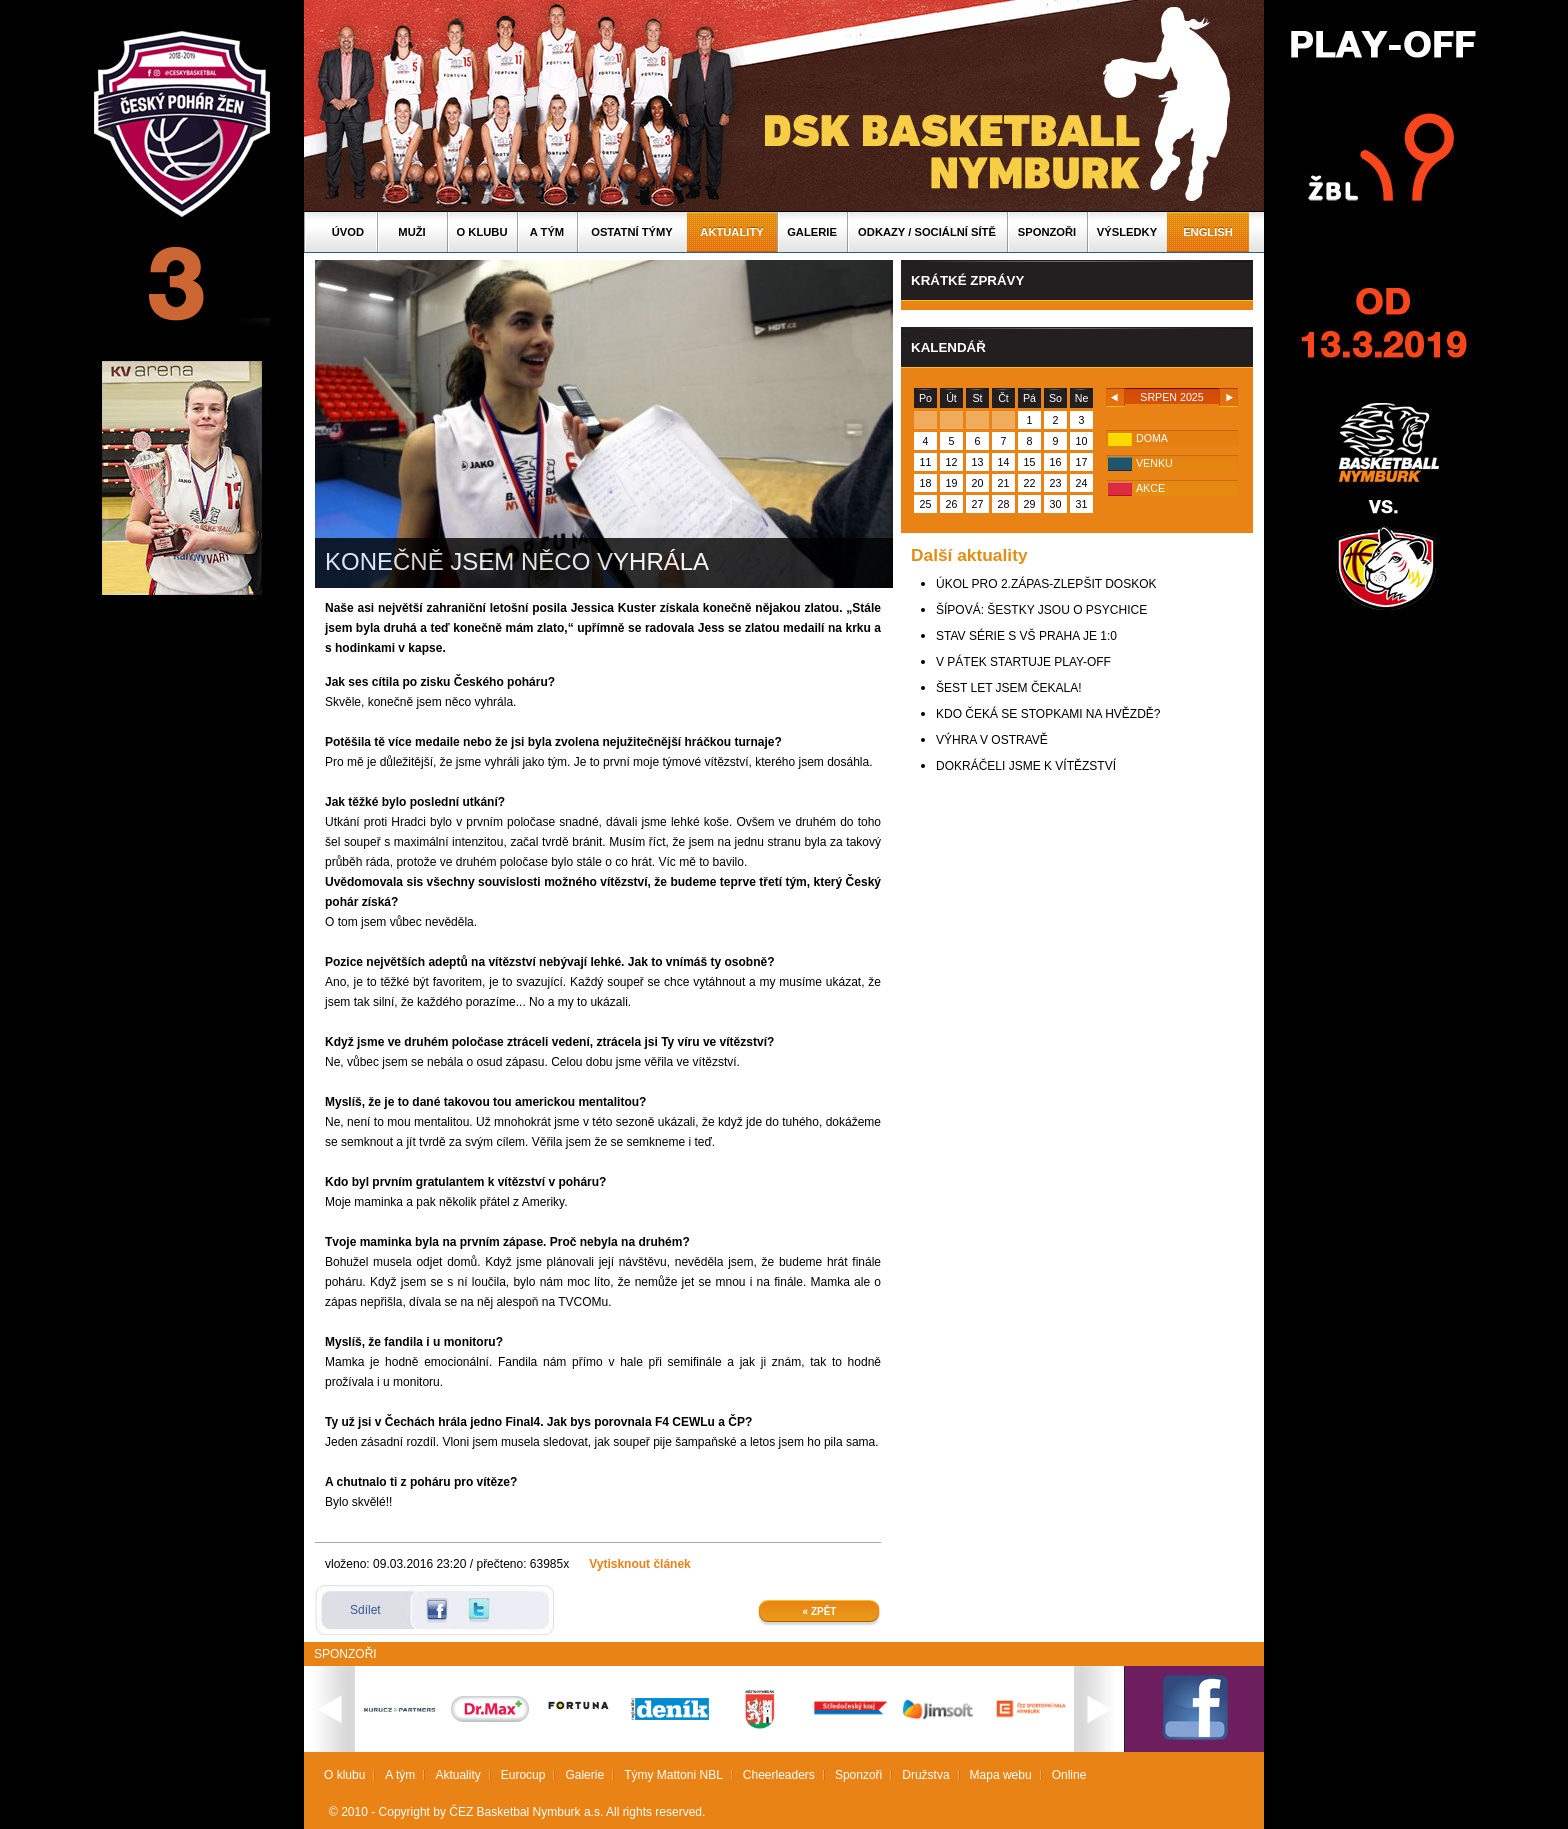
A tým (547, 232)
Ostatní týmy (632, 232)
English (1208, 232)
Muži (411, 232)
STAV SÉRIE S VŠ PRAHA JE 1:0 (1026, 636)
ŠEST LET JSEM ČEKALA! (1009, 688)
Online (1069, 1775)
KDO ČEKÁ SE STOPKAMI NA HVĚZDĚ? (1048, 714)
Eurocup (523, 1775)
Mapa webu (1001, 1775)
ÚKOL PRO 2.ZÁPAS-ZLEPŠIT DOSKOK (1046, 584)
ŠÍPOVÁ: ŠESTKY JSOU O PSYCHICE (1041, 610)
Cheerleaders (779, 1775)
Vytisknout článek (640, 1564)
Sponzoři (1047, 232)
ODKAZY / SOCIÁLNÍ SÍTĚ (927, 232)
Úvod (348, 232)
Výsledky (1127, 232)
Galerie (812, 232)
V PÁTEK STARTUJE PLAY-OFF (1023, 662)
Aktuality (731, 232)
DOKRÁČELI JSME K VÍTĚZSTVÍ (1026, 766)
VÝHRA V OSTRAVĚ (992, 740)
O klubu (482, 232)
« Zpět (820, 1611)
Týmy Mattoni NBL (673, 1775)
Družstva (925, 1775)
